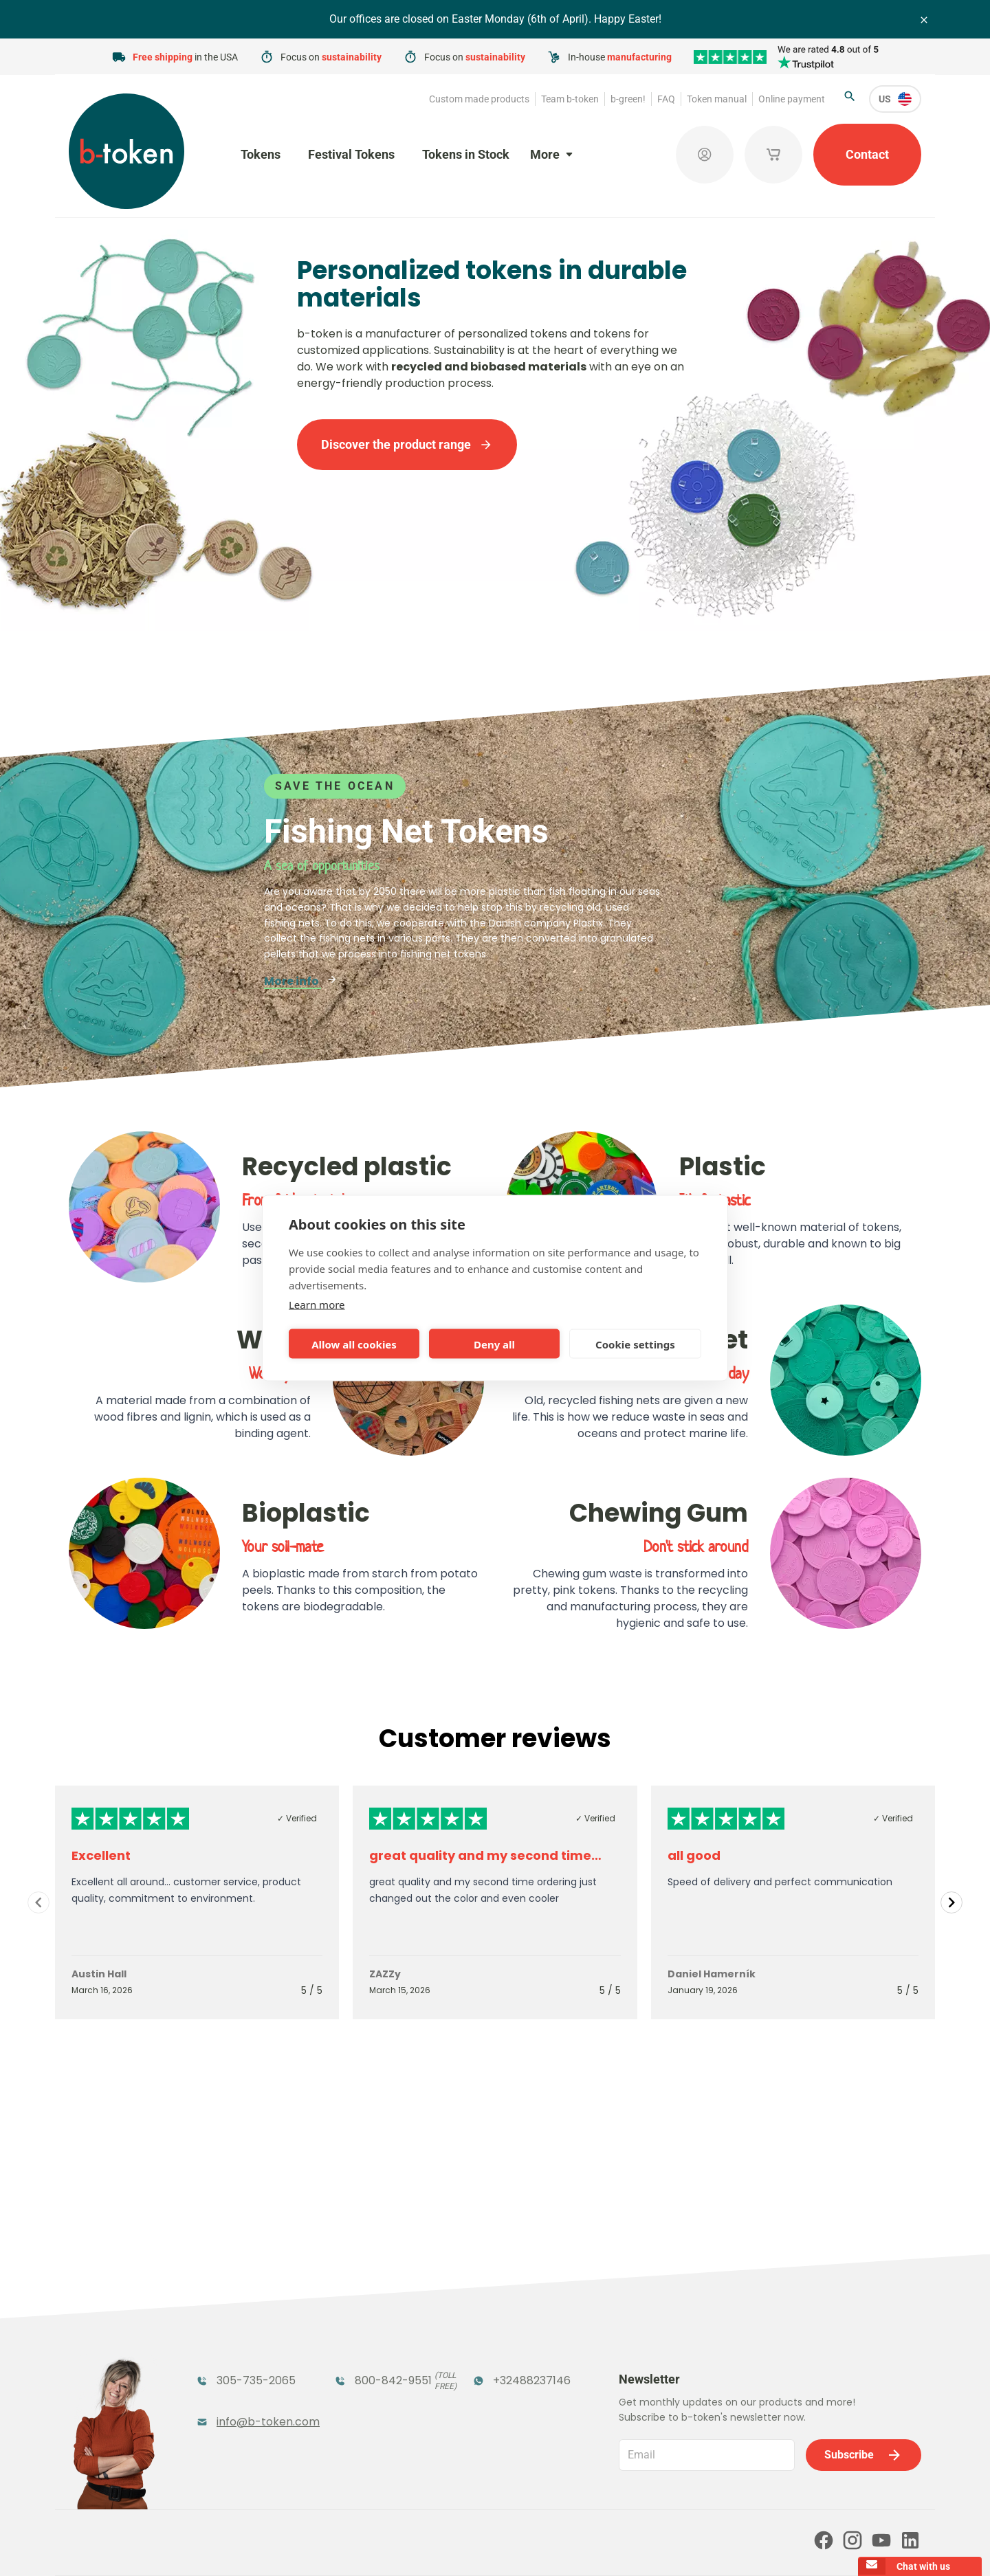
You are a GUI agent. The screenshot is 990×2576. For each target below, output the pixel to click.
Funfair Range (234, 2324)
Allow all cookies (354, 1344)
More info (301, 981)
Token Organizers (245, 2368)
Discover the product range (407, 444)
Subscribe (863, 2286)
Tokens (260, 154)
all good (694, 1855)
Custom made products (479, 98)
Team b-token (570, 98)
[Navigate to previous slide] (39, 1902)
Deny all (494, 1344)
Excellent (101, 1855)
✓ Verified (297, 1818)
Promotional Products (507, 2332)
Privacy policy (510, 2546)
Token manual (717, 98)
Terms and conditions (422, 2546)
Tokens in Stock (465, 154)
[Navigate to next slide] (951, 1902)
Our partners (493, 2487)
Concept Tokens (379, 2368)
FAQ (666, 98)
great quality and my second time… (485, 1855)
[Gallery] (495, 1902)
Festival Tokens (351, 154)
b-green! (628, 98)
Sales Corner (507, 2368)
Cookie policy (583, 2546)
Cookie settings (635, 1344)
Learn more (317, 1304)
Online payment (791, 98)
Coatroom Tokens (384, 2324)
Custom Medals (239, 2395)
